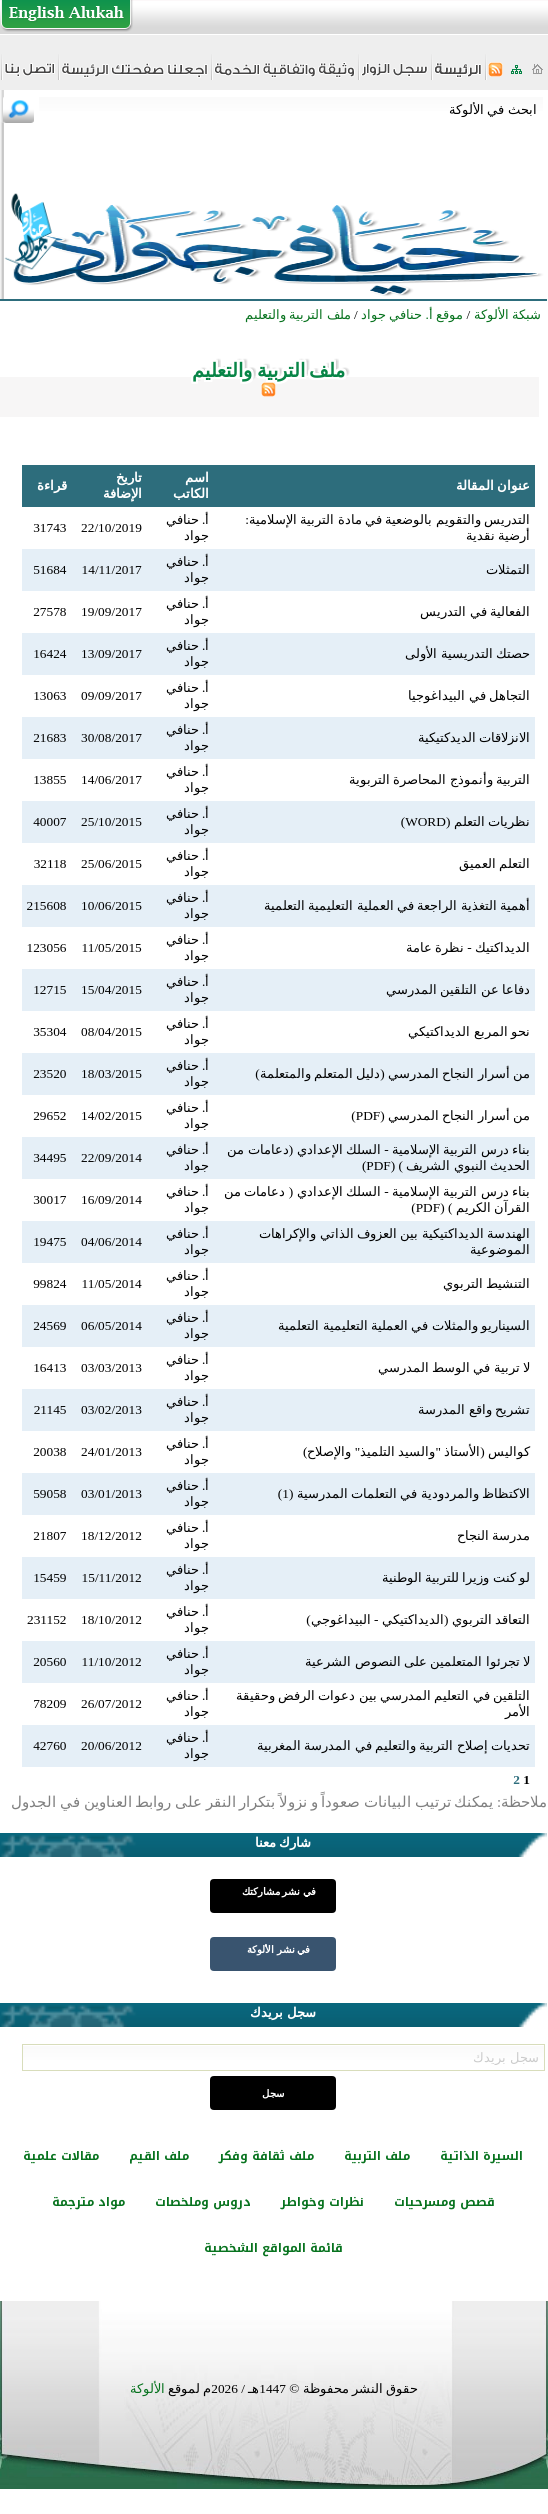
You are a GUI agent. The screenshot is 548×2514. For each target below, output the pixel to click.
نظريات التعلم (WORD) (465, 821)
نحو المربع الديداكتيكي (469, 1031)
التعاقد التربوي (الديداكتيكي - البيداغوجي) (418, 1619)
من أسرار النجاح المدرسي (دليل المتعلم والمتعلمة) (392, 1073)
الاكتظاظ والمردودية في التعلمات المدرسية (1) (404, 1493)
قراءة (52, 485)
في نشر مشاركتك (279, 1891)
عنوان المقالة (493, 485)
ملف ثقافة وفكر (266, 2156)
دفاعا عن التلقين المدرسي (458, 989)
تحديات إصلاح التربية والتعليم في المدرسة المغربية (393, 1745)
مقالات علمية (61, 2156)
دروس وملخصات (203, 2202)
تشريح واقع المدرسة (474, 1409)
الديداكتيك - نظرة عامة (468, 947)
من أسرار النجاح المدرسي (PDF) (440, 1115)
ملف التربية (377, 2156)
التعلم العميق (494, 863)
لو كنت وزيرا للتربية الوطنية (456, 1577)
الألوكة (147, 2388)
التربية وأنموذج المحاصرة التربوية (439, 779)
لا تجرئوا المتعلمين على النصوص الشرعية (417, 1661)
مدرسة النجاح (493, 1535)
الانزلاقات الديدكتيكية (474, 737)
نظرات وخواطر (322, 2202)
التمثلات (508, 569)
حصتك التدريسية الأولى (467, 653)
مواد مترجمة (88, 2202)
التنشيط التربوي (486, 1283)
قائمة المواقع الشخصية (273, 2248)
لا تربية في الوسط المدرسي (454, 1367)
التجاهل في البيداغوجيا (469, 695)
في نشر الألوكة (278, 1949)
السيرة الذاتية (481, 2156)
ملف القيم (159, 2156)
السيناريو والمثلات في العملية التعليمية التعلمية (404, 1325)
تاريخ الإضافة (122, 485)
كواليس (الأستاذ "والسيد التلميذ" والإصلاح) (416, 1451)
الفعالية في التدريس (475, 611)
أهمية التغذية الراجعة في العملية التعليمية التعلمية (397, 905)
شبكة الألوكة (507, 314)
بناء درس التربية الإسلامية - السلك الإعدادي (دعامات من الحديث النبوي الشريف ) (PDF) (378, 1157)
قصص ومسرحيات (444, 2202)
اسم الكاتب (191, 485)
